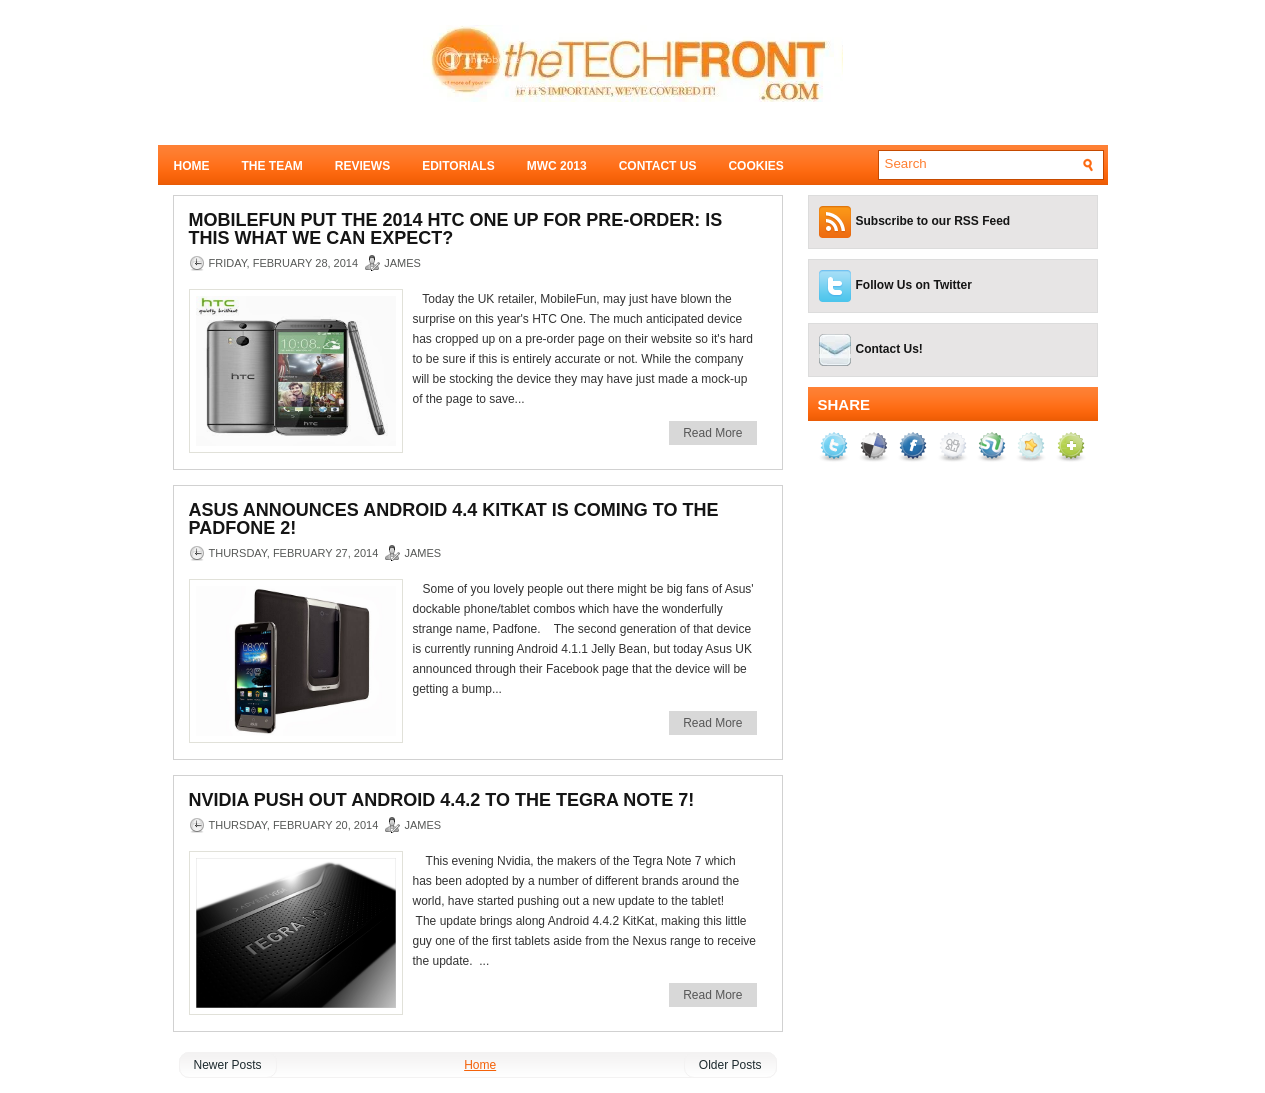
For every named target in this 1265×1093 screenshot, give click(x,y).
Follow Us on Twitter (914, 285)
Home (192, 166)
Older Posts (730, 1065)
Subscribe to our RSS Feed (933, 221)
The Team (272, 166)
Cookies (755, 166)
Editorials (458, 166)
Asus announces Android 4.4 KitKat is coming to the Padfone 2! (454, 519)
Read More (712, 433)
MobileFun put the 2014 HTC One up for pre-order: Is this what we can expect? (456, 229)
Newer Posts (228, 1065)
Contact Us (658, 166)
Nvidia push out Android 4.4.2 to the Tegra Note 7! (442, 800)
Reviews (362, 166)
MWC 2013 (557, 166)
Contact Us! (889, 349)
